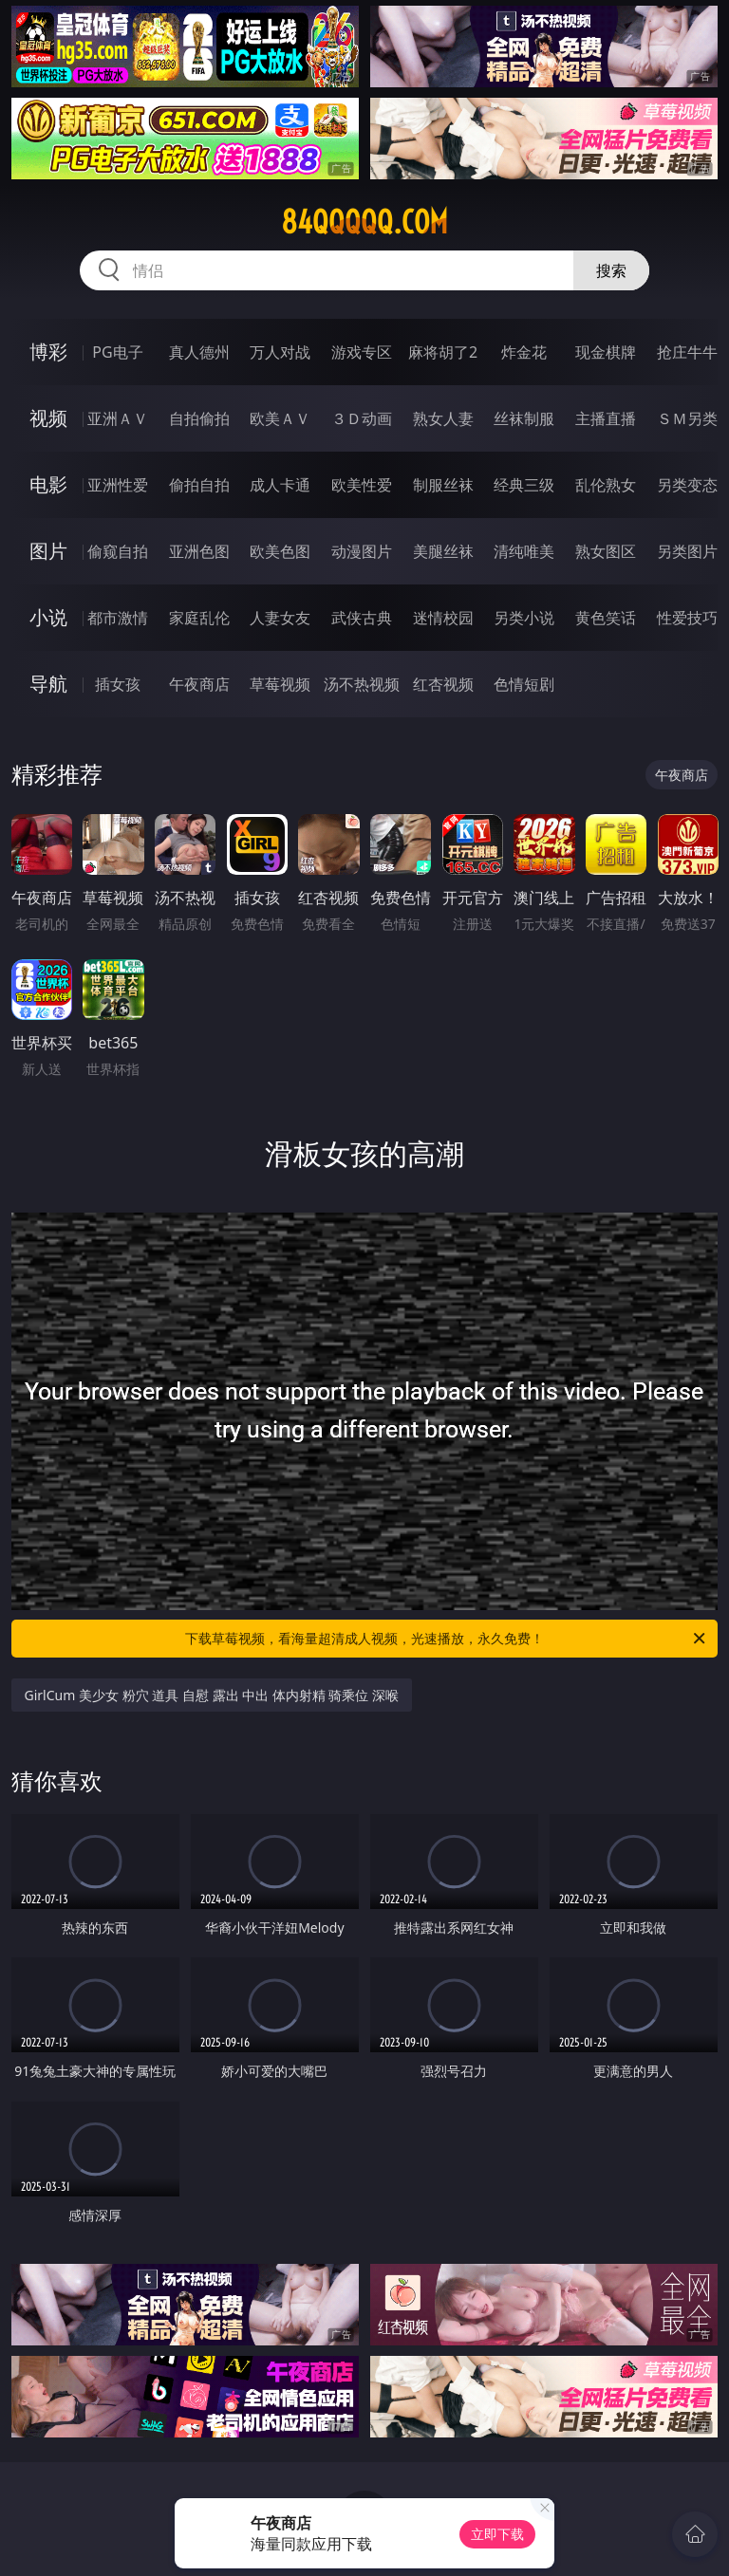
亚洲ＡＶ (117, 418)
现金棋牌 (605, 352)
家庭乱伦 (199, 617)
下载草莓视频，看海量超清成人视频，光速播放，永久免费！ (446, 1638)
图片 (48, 551)
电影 (48, 484)
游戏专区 (361, 352)
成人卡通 (280, 484)
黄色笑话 (605, 617)
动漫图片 (361, 551)
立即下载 (497, 2534)
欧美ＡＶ (280, 418)
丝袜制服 (524, 418)
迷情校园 (443, 617)
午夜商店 (199, 684)
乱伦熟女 (605, 484)
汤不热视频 (362, 684)
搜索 (611, 270)
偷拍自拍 (199, 484)
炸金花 (524, 352)
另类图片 (687, 551)
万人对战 (280, 352)
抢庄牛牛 (687, 352)
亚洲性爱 (117, 484)
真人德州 (199, 352)
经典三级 (524, 484)
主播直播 (605, 418)
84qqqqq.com (364, 222)
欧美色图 (280, 551)
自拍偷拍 (199, 418)
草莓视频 (280, 684)
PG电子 (117, 352)
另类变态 (687, 484)
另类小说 (524, 617)
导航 (48, 683)
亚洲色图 (199, 551)
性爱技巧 (687, 617)
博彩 (48, 351)
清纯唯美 (524, 551)
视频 (48, 418)
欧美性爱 (361, 484)
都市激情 (117, 617)
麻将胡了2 (442, 352)
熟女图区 (605, 551)
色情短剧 (524, 684)
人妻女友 (280, 617)
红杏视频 (443, 684)
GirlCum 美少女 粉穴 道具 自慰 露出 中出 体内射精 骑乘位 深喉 (212, 1695)
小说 (48, 617)
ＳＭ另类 (687, 418)
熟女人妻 (443, 418)
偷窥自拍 (117, 551)
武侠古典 (361, 617)
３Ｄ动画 (361, 418)
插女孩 (117, 684)
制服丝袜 (443, 484)
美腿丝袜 (443, 551)
